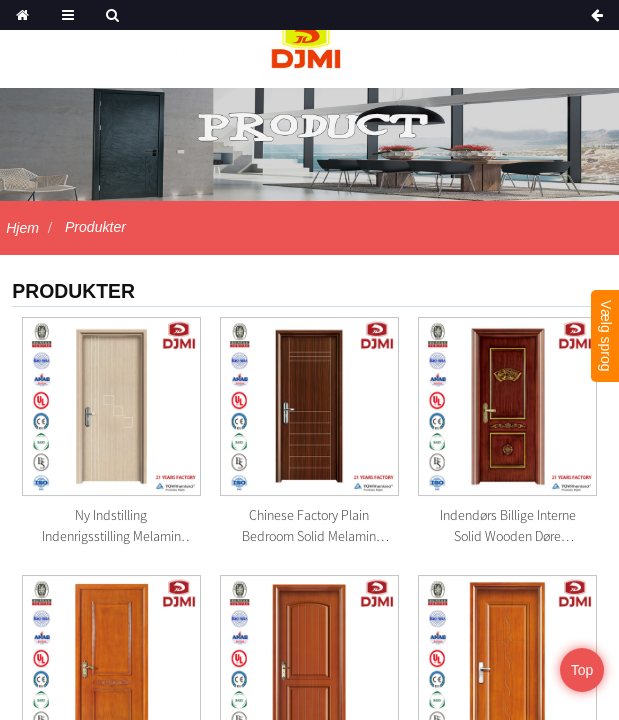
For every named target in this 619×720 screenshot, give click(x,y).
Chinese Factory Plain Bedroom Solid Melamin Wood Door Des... (309, 526)
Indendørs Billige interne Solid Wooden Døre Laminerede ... (508, 526)
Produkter (95, 227)
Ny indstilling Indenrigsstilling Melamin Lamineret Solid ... (111, 526)
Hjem (22, 228)
